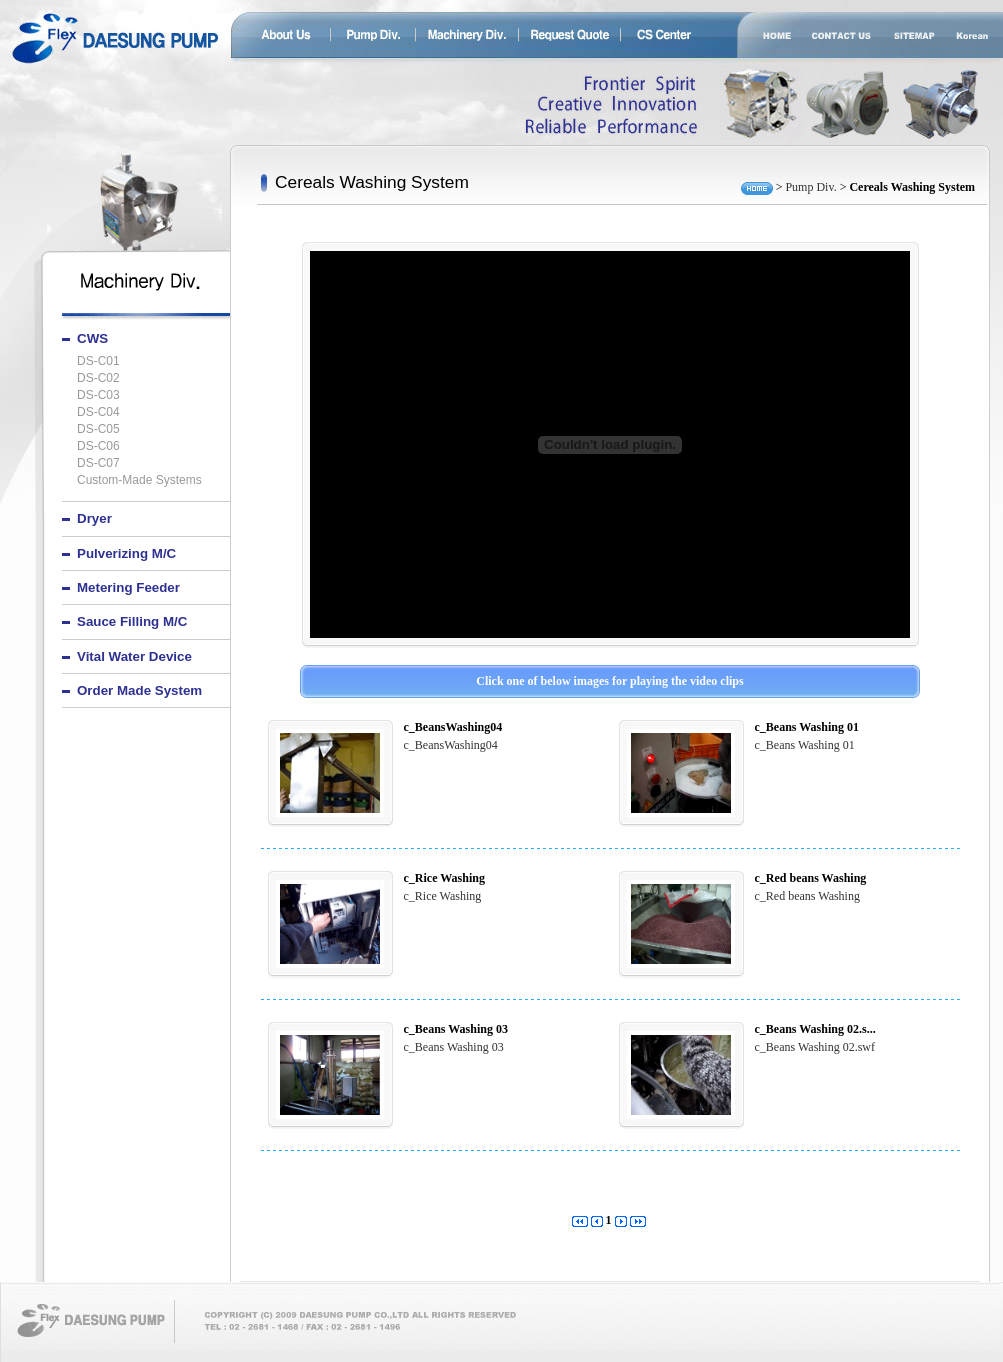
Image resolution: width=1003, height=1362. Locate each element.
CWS (92, 338)
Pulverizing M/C (126, 553)
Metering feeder (128, 587)
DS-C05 (98, 429)
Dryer (94, 518)
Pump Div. (810, 187)
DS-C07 (98, 463)
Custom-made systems (139, 480)
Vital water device (134, 656)
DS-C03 (98, 395)
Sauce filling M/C (132, 621)
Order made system (139, 690)
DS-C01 (98, 361)
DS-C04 (98, 412)
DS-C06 (98, 446)
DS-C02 (98, 378)
